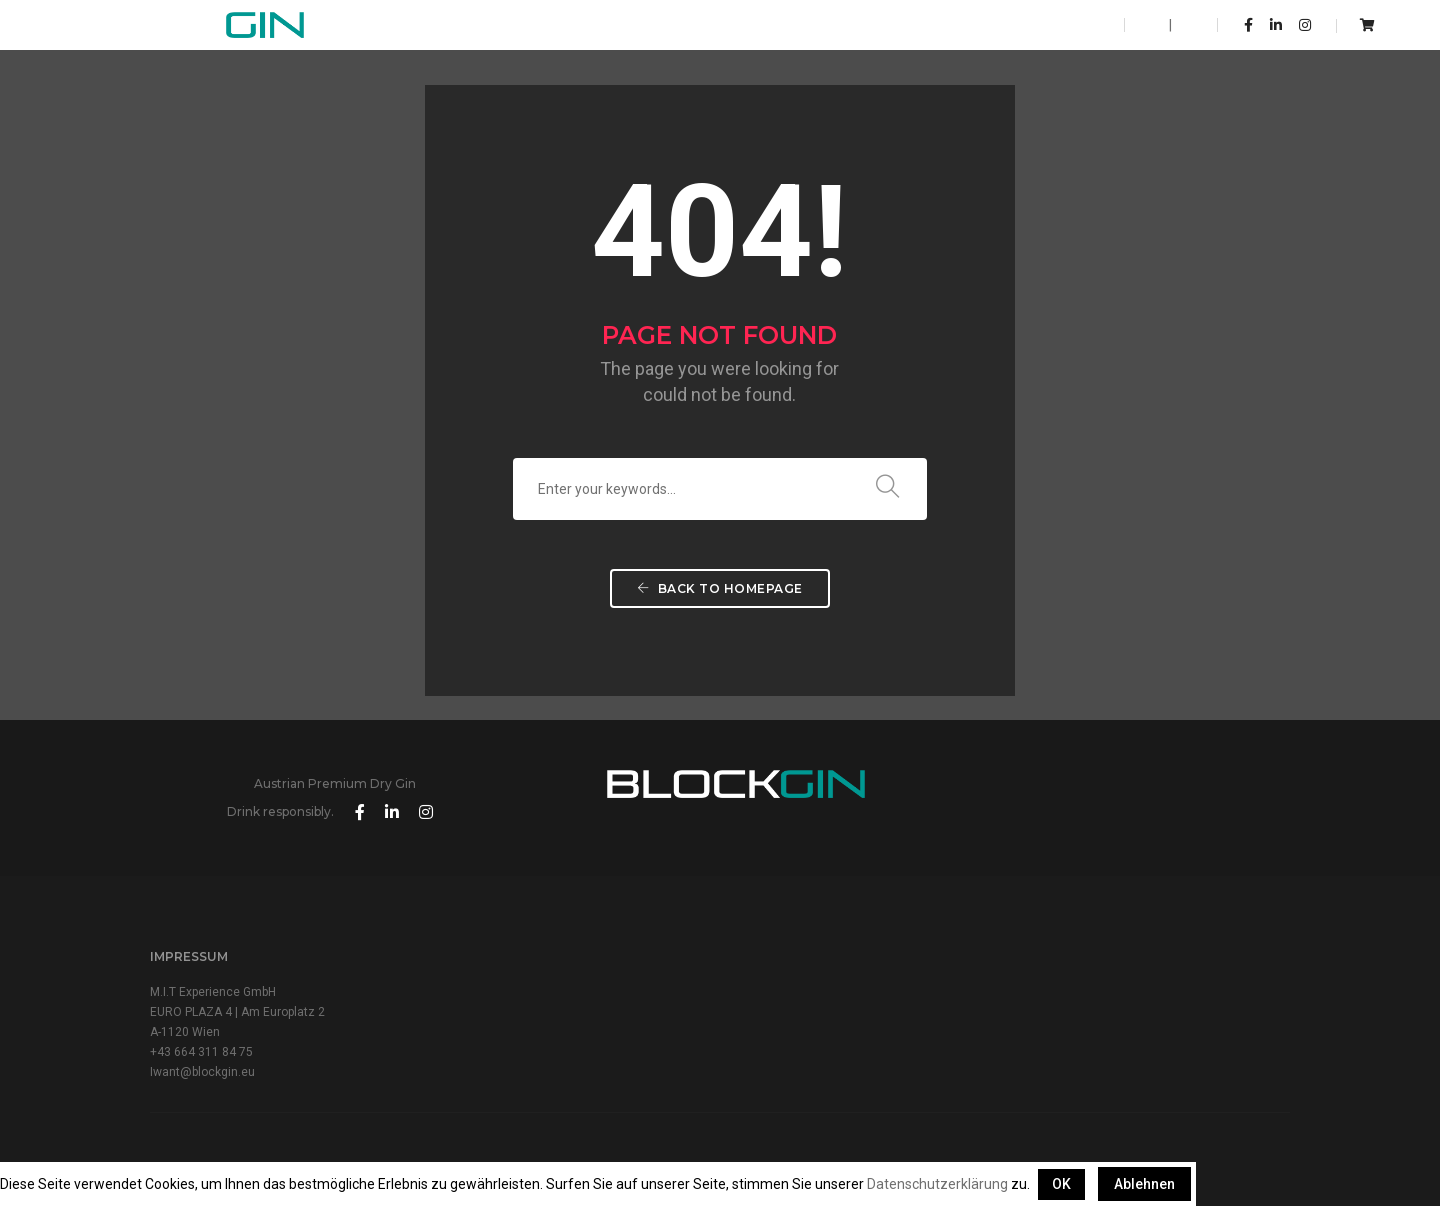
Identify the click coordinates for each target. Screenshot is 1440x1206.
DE (1183, 25)
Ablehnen (1144, 1184)
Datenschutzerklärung (937, 1184)
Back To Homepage (720, 591)
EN (1157, 25)
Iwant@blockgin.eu (202, 1045)
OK (1061, 1184)
